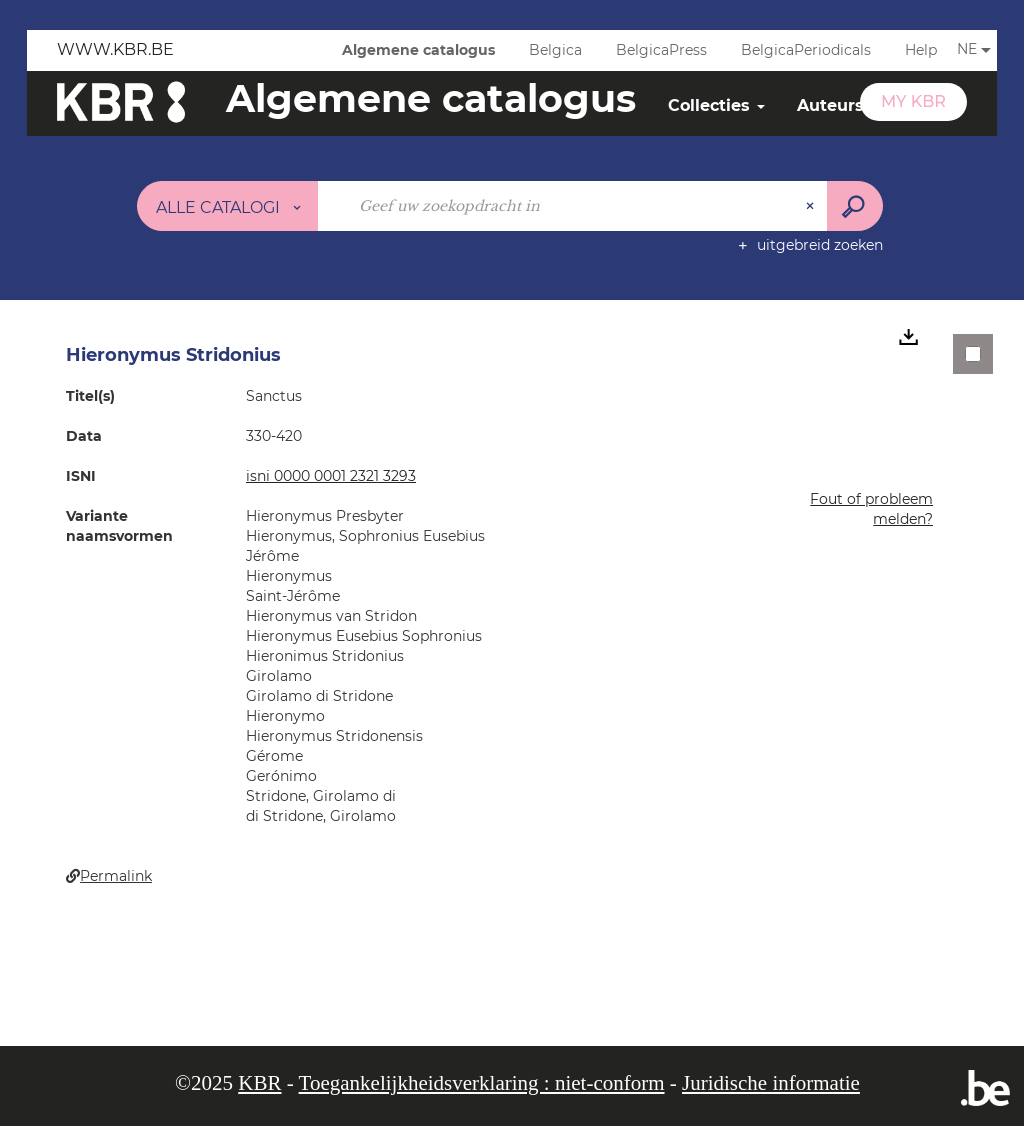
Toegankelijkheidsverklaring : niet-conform (482, 1083)
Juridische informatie (771, 1083)
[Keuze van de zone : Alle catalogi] (228, 206)
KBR (259, 1083)
